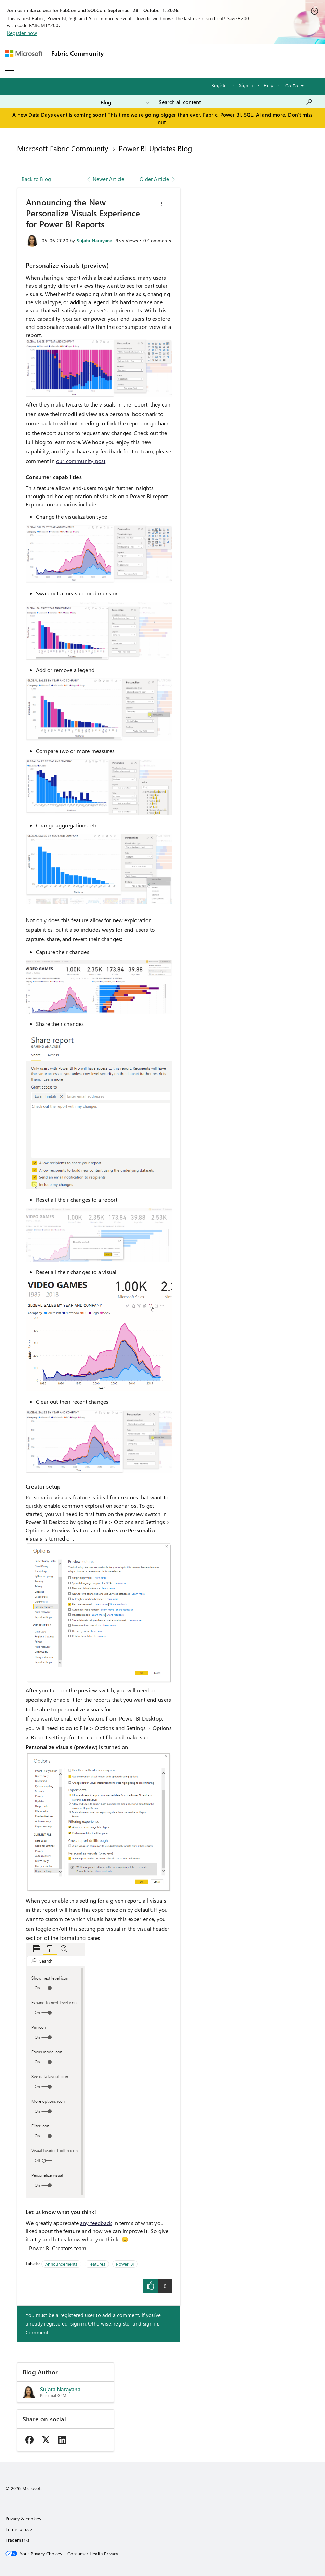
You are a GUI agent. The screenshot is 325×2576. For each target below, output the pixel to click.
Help (268, 85)
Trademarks (17, 2540)
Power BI (124, 2264)
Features (96, 2264)
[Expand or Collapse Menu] (10, 70)
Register (219, 85)
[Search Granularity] (124, 101)
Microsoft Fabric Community (62, 148)
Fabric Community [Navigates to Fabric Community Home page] (77, 53)
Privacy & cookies (23, 2518)
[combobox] (235, 101)
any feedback (96, 2222)
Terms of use (18, 2529)
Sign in (246, 85)
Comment (37, 2332)
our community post (80, 460)
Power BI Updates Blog (155, 148)
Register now (22, 32)
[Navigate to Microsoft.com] (23, 53)
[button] (161, 203)
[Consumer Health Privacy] (92, 2554)
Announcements (61, 2264)
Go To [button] (291, 85)
